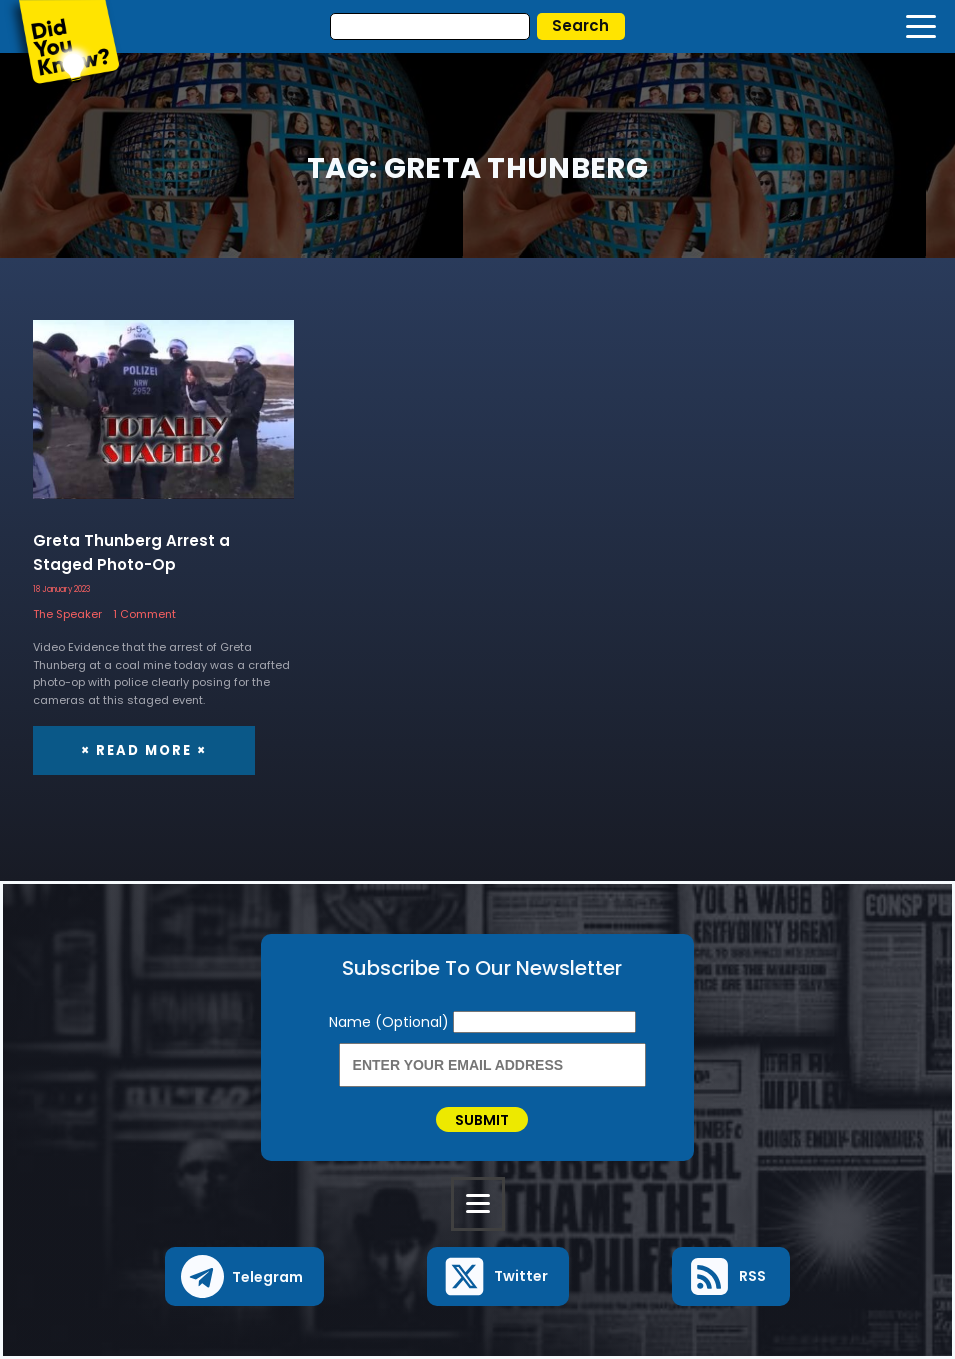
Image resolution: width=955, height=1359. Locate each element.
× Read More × (144, 750)
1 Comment (144, 614)
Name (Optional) (391, 1022)
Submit (482, 1120)
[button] (244, 1276)
